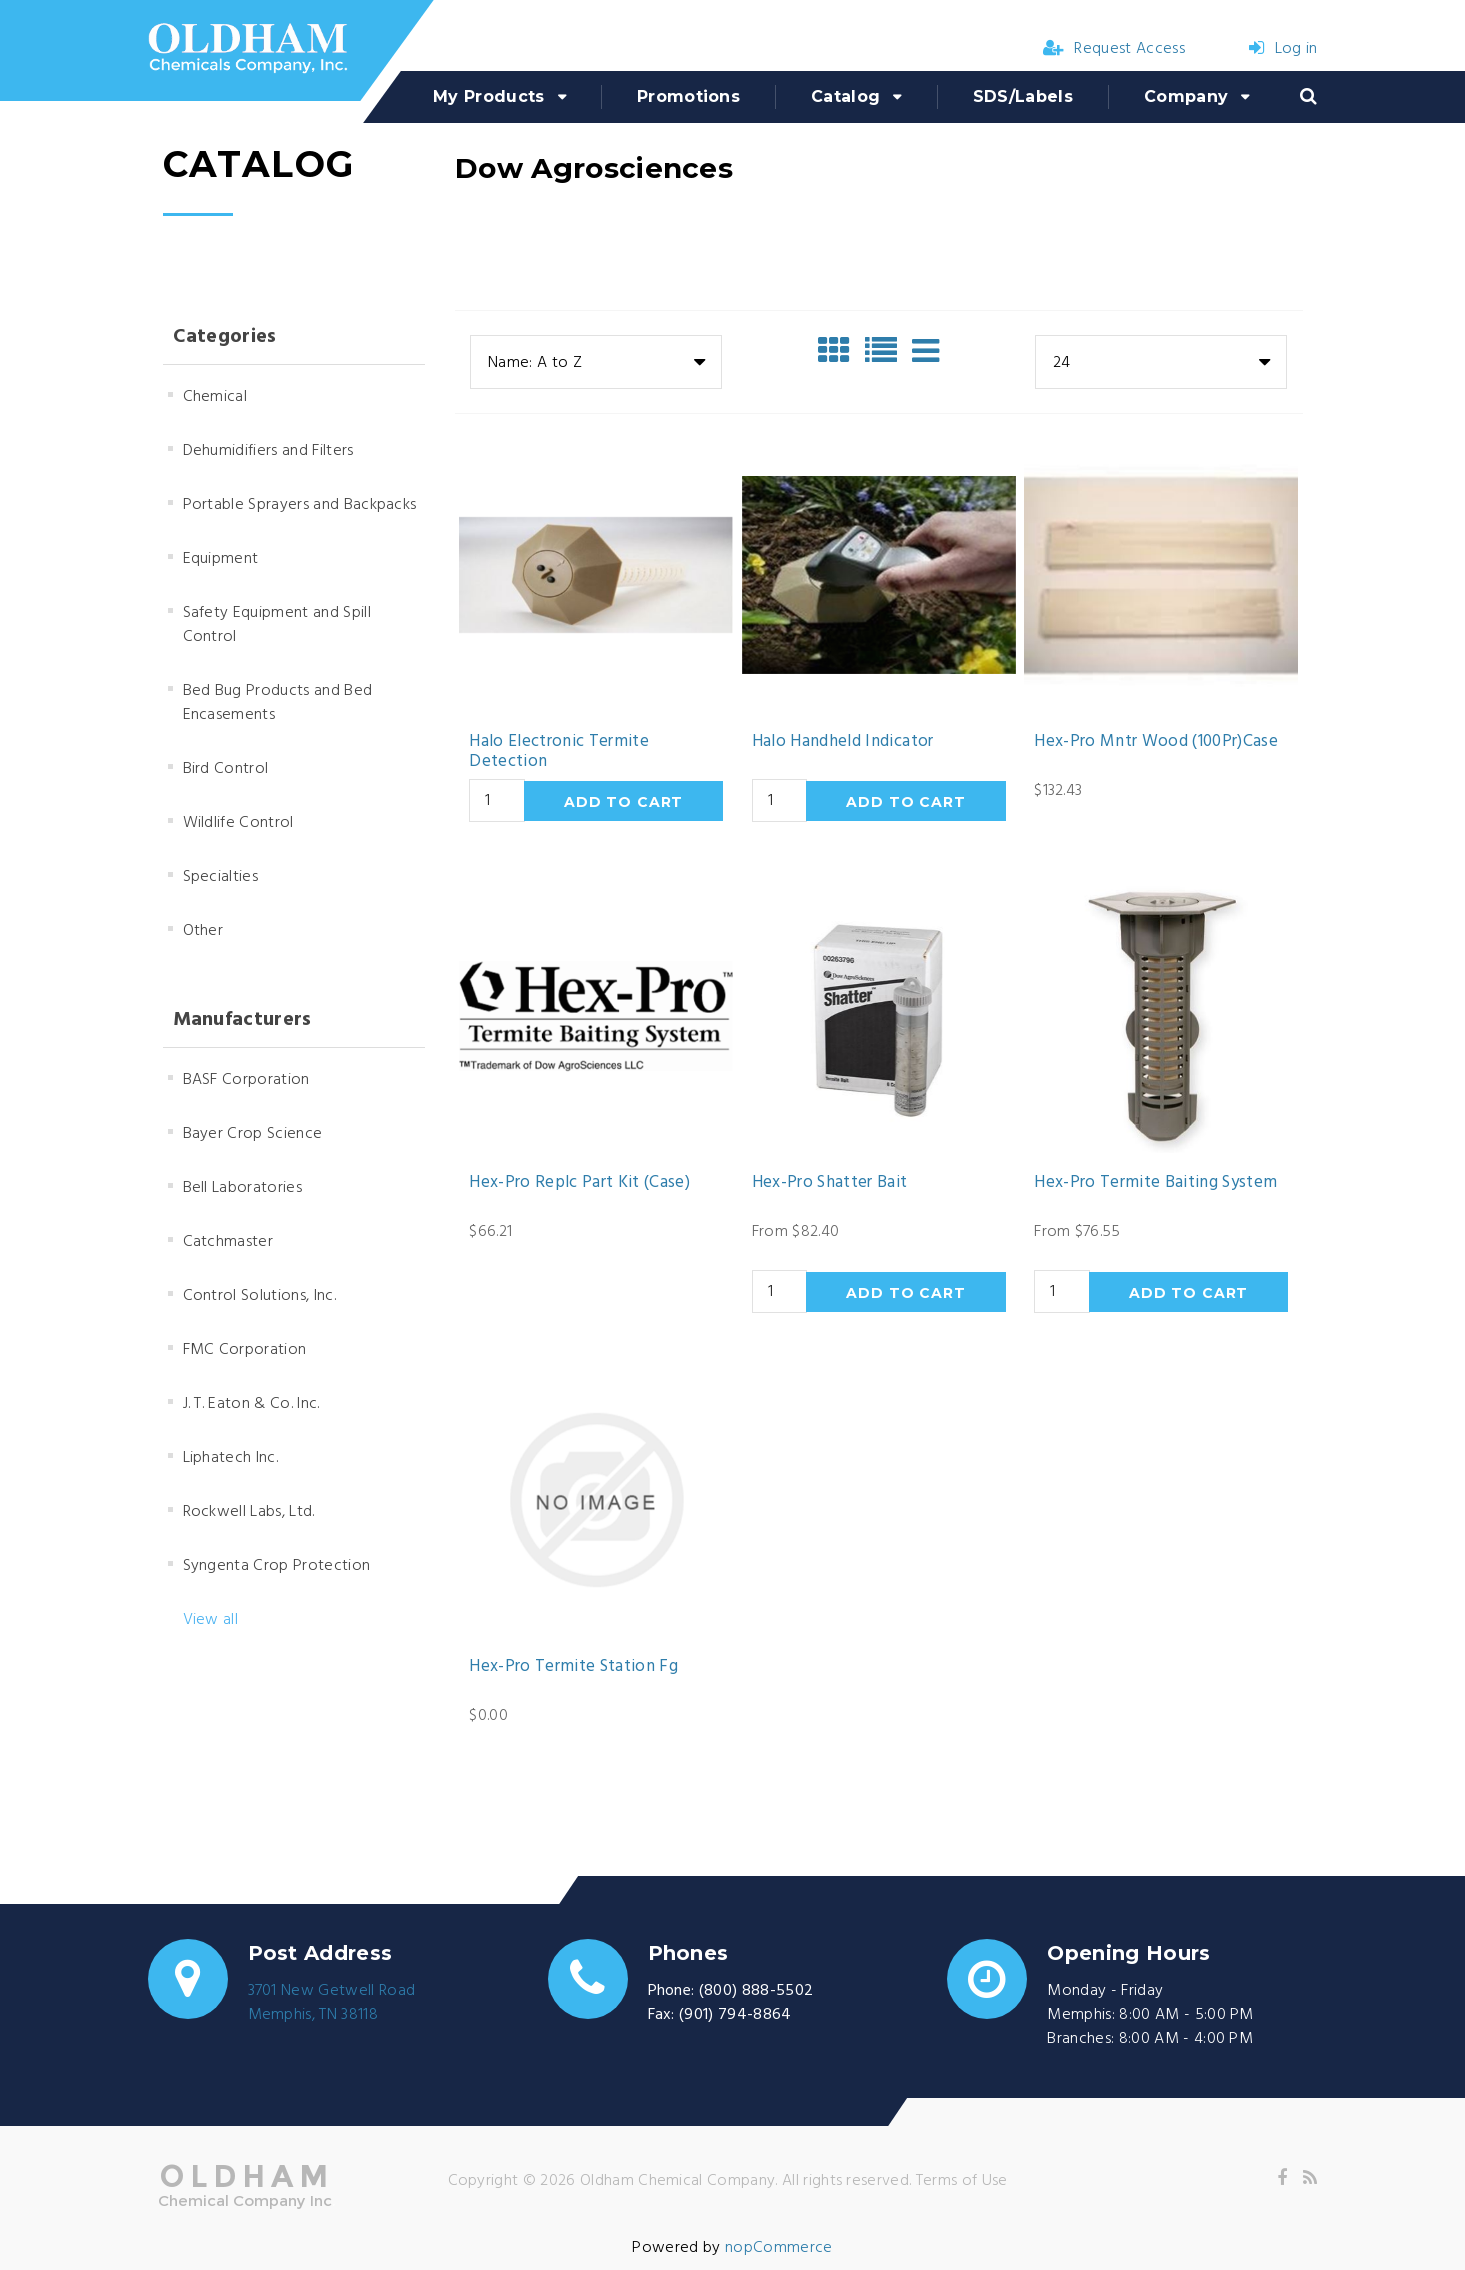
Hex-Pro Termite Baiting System (1155, 1183)
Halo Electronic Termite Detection (559, 752)
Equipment (221, 559)
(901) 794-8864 (735, 2015)
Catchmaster (228, 1242)
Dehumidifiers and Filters (268, 451)
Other (203, 931)
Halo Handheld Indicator (843, 742)
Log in (1283, 49)
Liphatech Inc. (230, 1458)
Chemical (215, 397)
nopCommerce (779, 2248)
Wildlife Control (238, 823)
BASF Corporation (246, 1080)
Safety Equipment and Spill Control (277, 625)
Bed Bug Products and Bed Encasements (278, 703)
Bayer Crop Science (253, 1134)
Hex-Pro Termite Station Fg (573, 1667)
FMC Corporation (245, 1350)
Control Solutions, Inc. (259, 1296)
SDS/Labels (1023, 96)
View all (211, 1620)
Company (1186, 96)
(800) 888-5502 (756, 1991)
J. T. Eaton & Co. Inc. (251, 1404)
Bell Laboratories (242, 1188)
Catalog (845, 96)
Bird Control (226, 769)
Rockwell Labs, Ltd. (249, 1512)
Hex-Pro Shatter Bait (830, 1183)
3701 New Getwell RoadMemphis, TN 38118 (332, 2003)
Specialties (221, 877)
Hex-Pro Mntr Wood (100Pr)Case (1156, 742)
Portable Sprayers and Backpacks (300, 505)
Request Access (1114, 49)
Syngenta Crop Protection (277, 1566)
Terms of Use (962, 2181)
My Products (489, 96)
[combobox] (596, 362)
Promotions (688, 96)
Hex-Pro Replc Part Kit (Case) (579, 1183)
